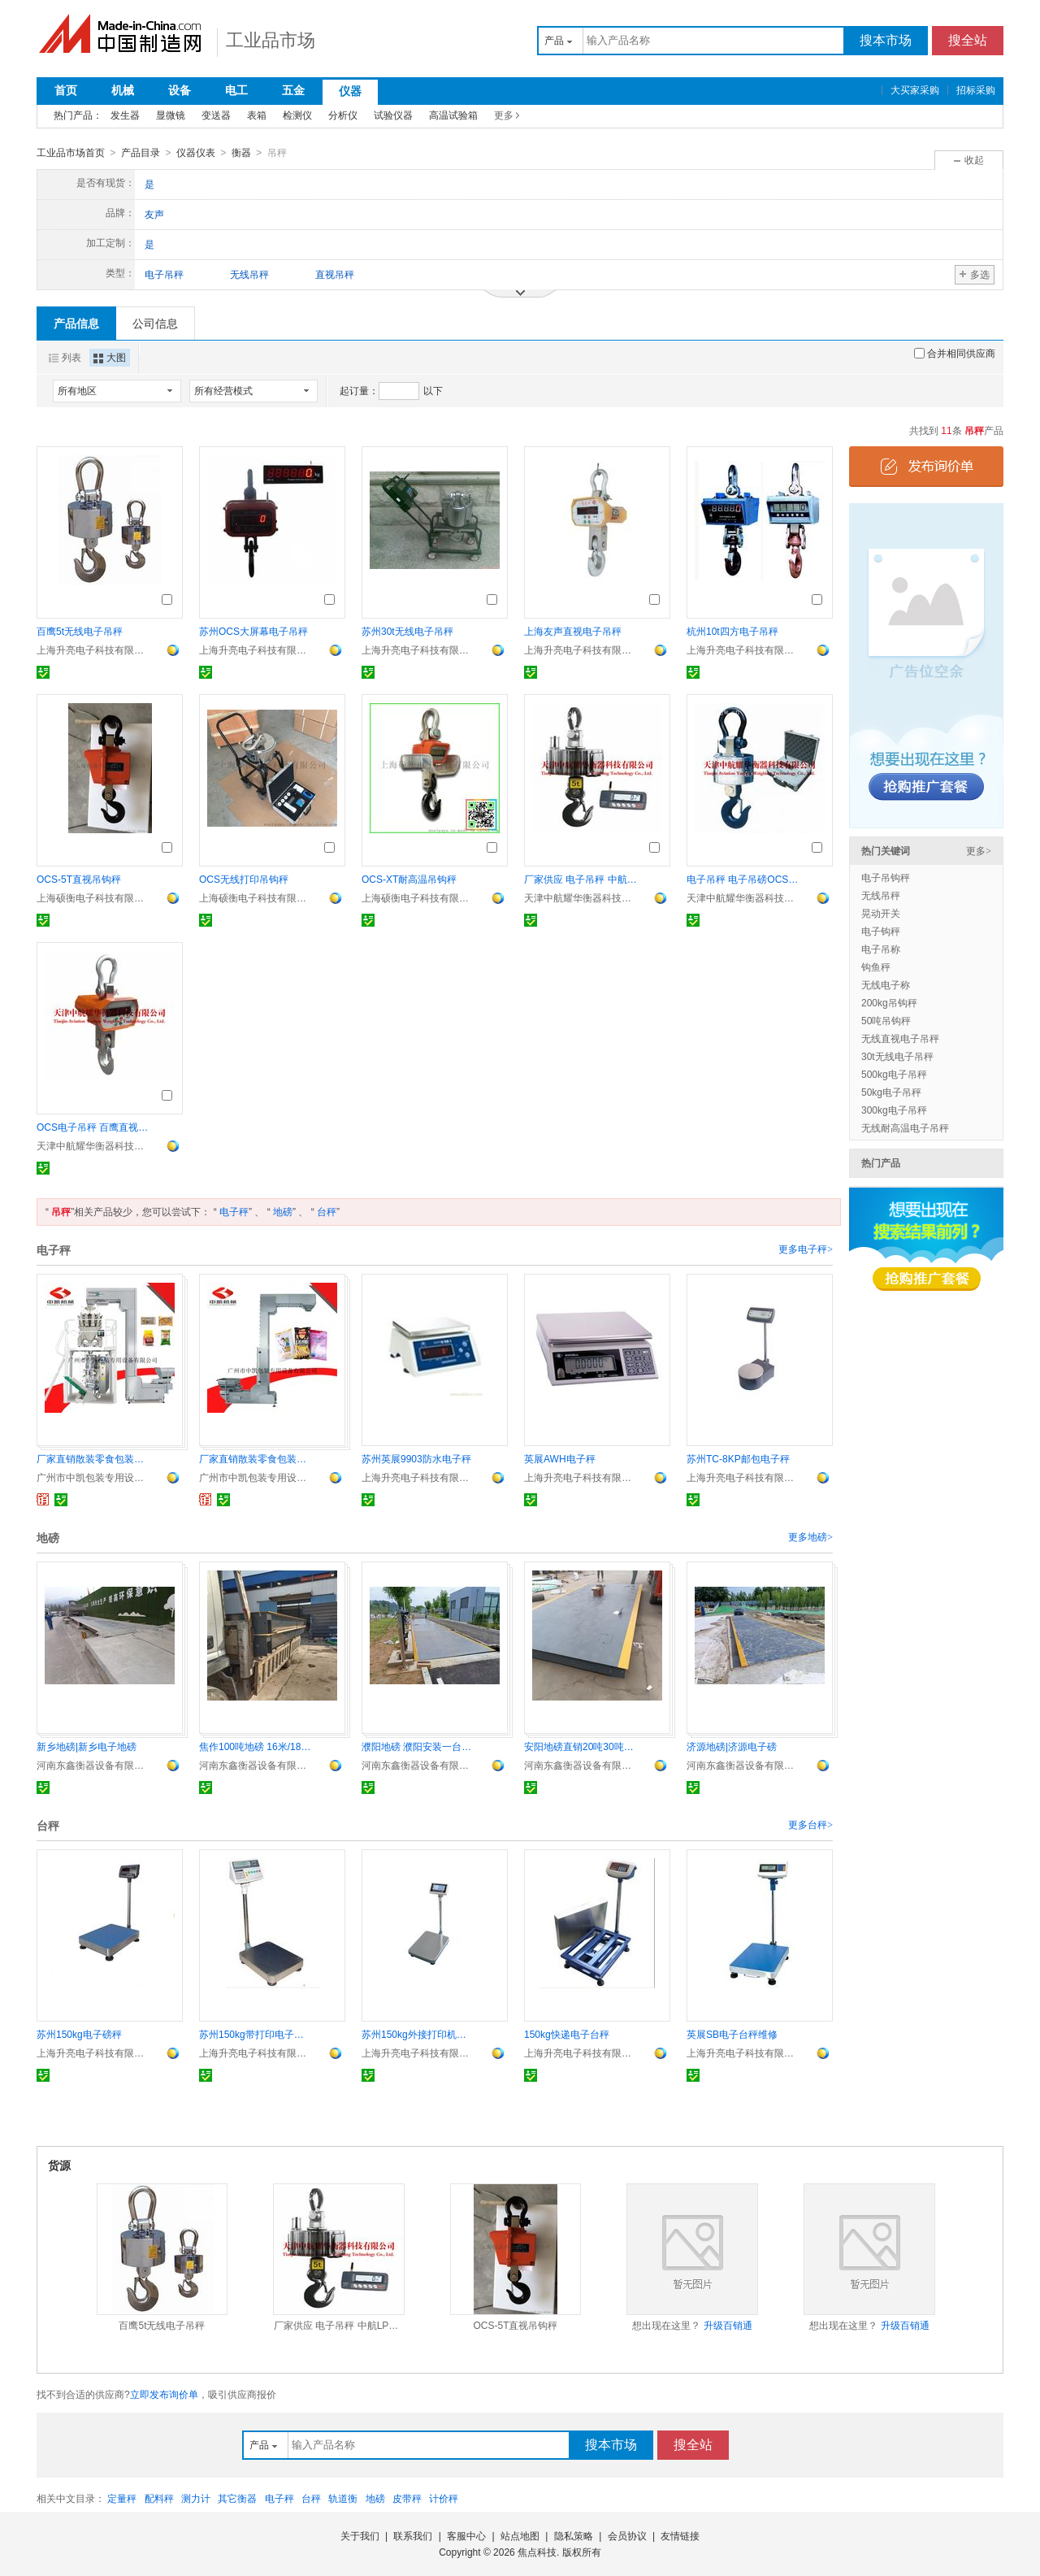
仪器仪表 (195, 153)
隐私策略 (573, 2535)
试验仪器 (393, 115)
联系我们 (412, 2535)
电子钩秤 (880, 930)
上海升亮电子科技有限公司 (93, 649)
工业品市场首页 (71, 153)
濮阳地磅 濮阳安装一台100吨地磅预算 (418, 1746)
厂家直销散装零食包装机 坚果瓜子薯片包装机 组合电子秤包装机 (256, 1458)
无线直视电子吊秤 (900, 1038)
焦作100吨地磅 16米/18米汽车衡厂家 (256, 1746)
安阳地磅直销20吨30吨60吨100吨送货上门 (581, 1746)
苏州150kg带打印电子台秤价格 (256, 2034)
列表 (65, 357)
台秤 (326, 1211)
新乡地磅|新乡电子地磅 (86, 1746)
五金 (293, 90)
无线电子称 (885, 984)
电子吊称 (880, 948)
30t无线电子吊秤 (897, 1056)
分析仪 (343, 115)
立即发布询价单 (164, 2394)
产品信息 (76, 322)
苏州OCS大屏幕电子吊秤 (253, 630)
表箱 (256, 115)
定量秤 (121, 2498)
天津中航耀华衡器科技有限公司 (581, 897)
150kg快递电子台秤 (566, 2034)
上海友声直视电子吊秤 (573, 630)
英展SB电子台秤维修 (732, 2034)
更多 (504, 115)
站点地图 (520, 2535)
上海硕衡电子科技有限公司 (93, 897)
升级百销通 (728, 2325)
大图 (109, 357)
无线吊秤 (880, 895)
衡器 (241, 153)
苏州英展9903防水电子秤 (416, 1458)
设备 (179, 90)
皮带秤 (407, 2498)
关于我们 (359, 2535)
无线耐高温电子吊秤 (905, 1127)
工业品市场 (270, 40)
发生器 (125, 115)
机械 (122, 90)
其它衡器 (237, 2498)
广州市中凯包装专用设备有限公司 (93, 1477)
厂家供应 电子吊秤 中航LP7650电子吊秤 (581, 878)
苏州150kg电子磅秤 (79, 2034)
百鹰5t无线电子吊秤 (80, 630)
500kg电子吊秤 (894, 1073)
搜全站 (967, 40)
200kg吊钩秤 (889, 1002)
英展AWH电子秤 (560, 1458)
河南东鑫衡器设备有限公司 (93, 1764)
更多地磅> (810, 1536)
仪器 (350, 91)
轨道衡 (343, 2498)
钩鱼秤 (875, 966)
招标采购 (975, 90)
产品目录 (140, 153)
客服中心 (466, 2535)
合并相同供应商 (954, 352)
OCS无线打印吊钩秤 (243, 878)
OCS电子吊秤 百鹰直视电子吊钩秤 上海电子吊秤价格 (93, 1126)
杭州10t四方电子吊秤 (732, 630)
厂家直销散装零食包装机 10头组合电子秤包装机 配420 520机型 (93, 1458)
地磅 (282, 1211)
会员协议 (627, 2535)
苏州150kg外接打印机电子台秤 (418, 2034)
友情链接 (680, 2535)
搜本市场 (886, 40)
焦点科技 (537, 2551)
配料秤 (159, 2498)
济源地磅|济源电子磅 (732, 1746)
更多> (978, 850)
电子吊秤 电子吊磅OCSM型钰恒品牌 (743, 878)
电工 (236, 90)
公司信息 (155, 322)
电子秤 (234, 1211)
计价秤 (443, 2498)
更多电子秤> (805, 1248)
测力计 (195, 2498)
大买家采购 (914, 90)
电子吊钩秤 (885, 877)
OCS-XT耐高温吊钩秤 (409, 878)
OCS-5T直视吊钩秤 (79, 878)
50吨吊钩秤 (886, 1020)
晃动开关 (880, 913)
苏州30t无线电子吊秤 (407, 630)
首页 (65, 90)
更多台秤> (810, 1824)
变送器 (216, 115)
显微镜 (170, 115)
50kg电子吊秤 (891, 1091)
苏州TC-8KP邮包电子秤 (738, 1458)
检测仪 (297, 115)
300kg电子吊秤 (894, 1109)
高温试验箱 (453, 115)
